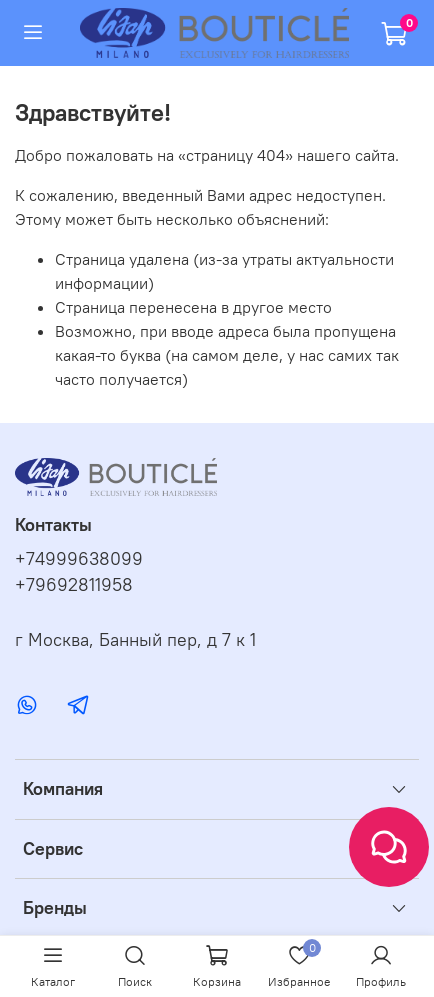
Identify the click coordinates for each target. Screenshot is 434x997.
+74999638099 (79, 559)
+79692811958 (74, 585)
